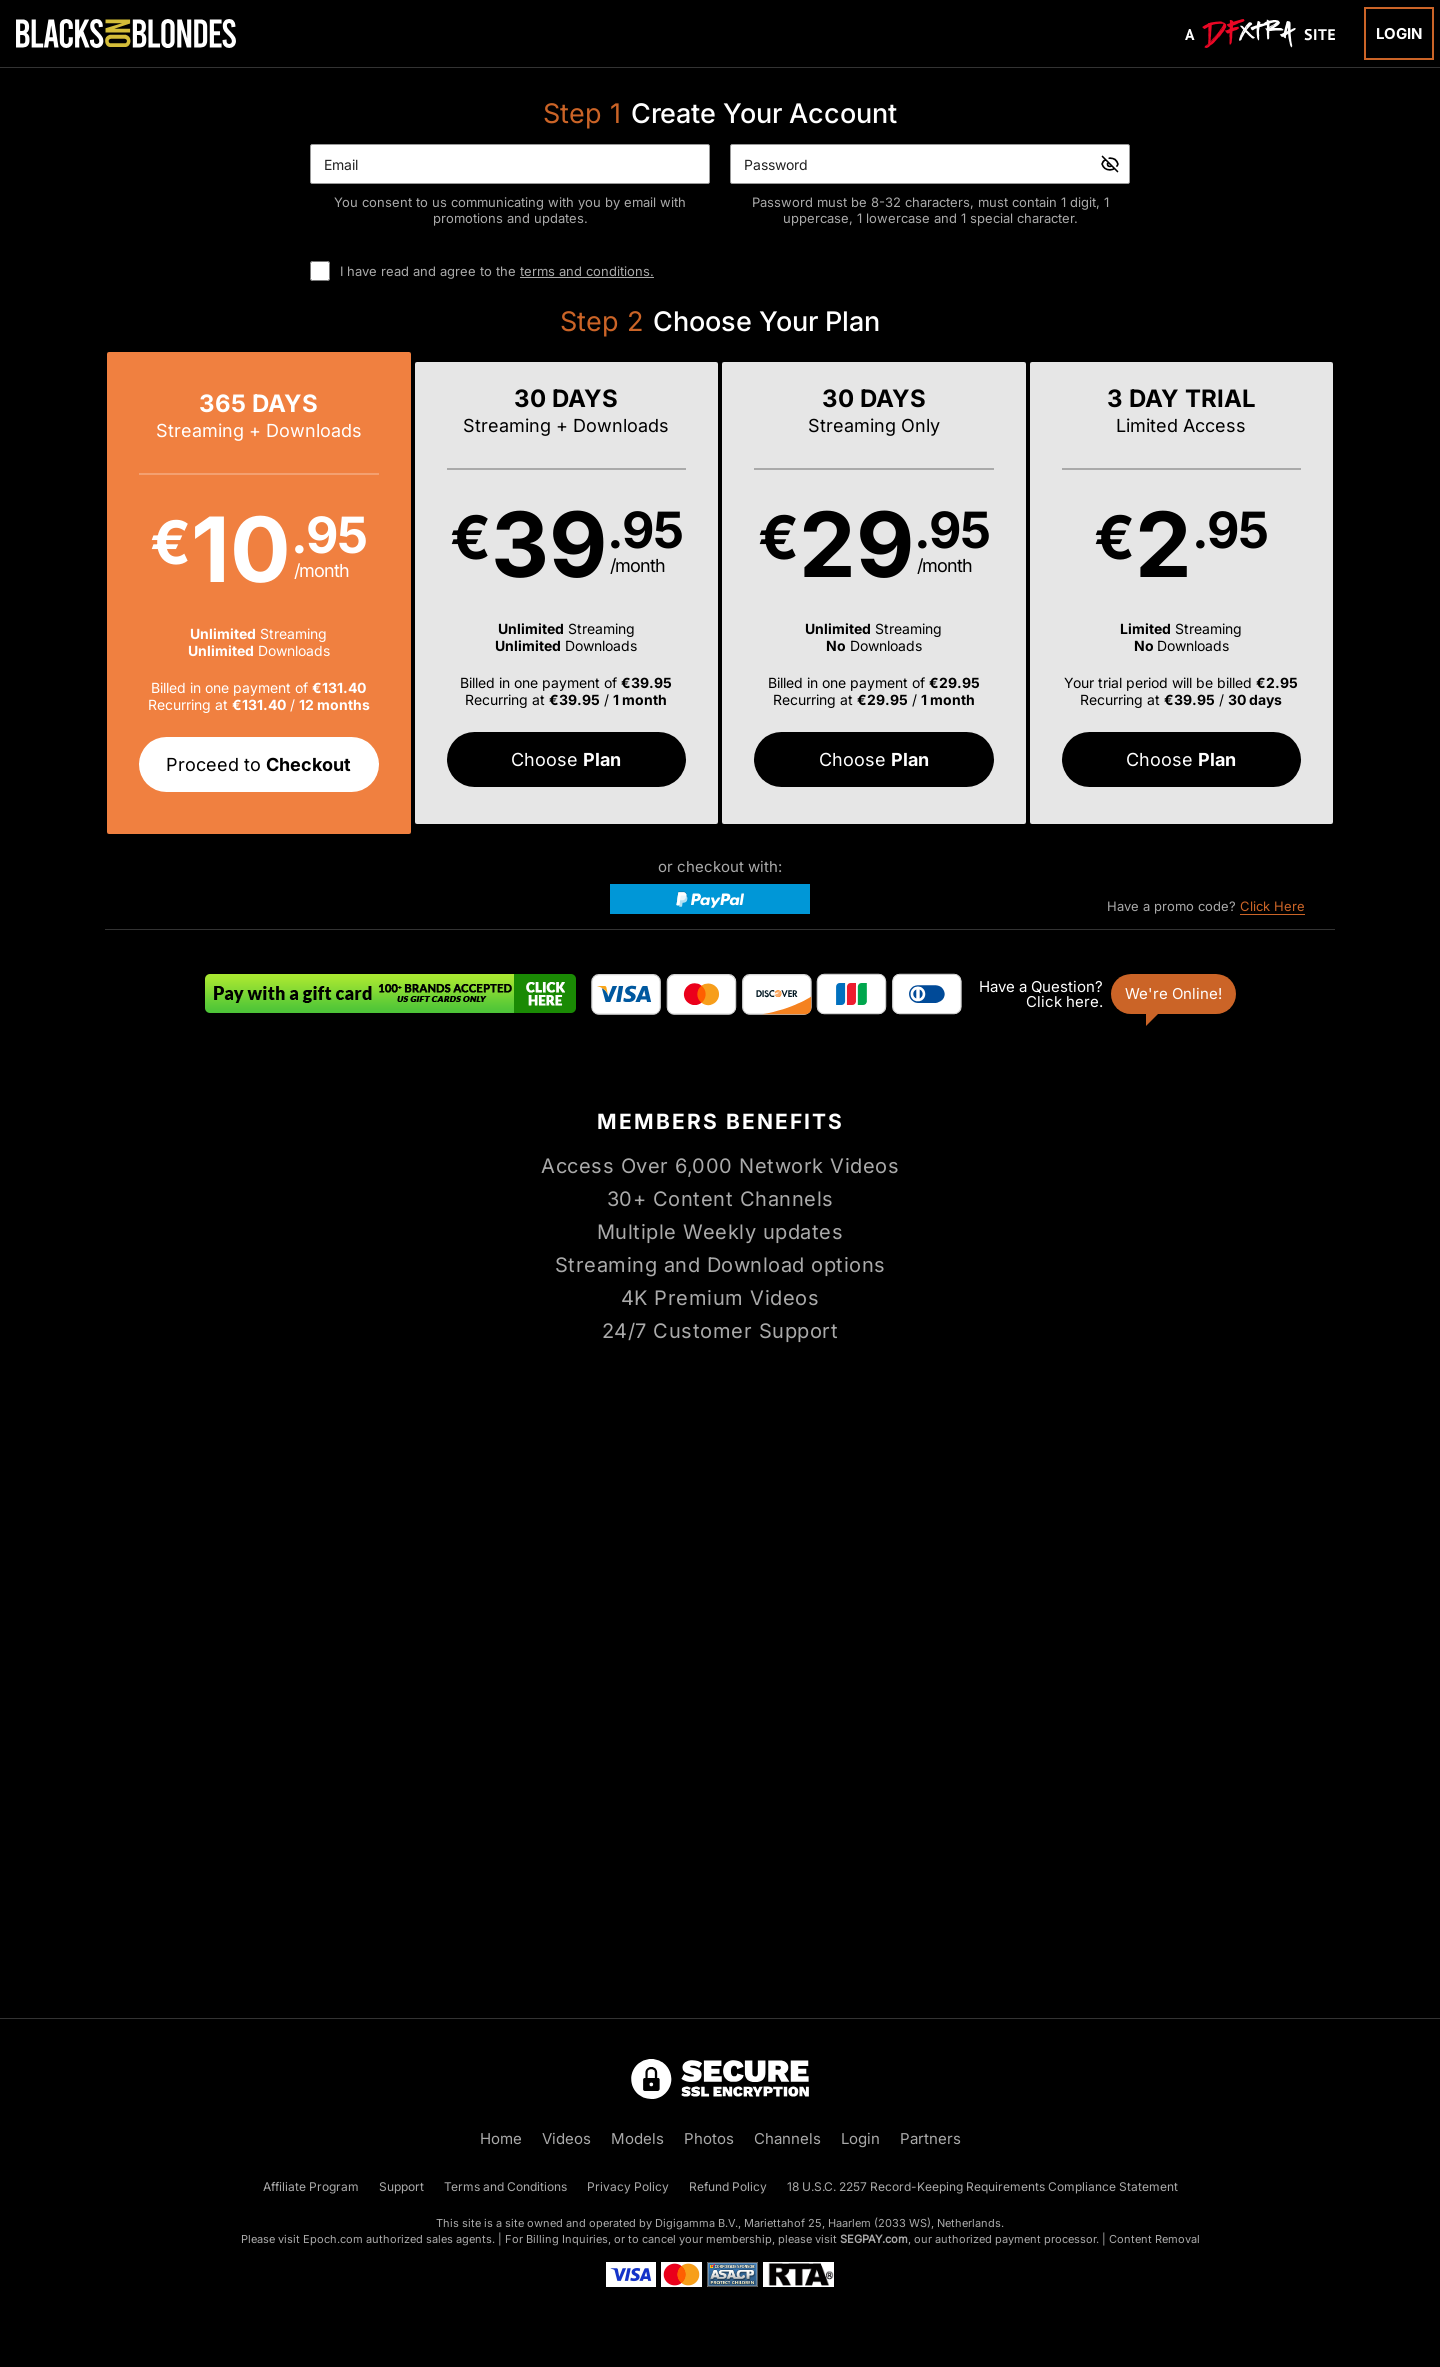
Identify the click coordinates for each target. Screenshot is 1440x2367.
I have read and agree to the (497, 271)
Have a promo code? (1206, 906)
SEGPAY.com (874, 2239)
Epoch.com (333, 2239)
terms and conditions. (587, 271)
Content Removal (1154, 2239)
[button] (259, 593)
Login (1399, 33)
